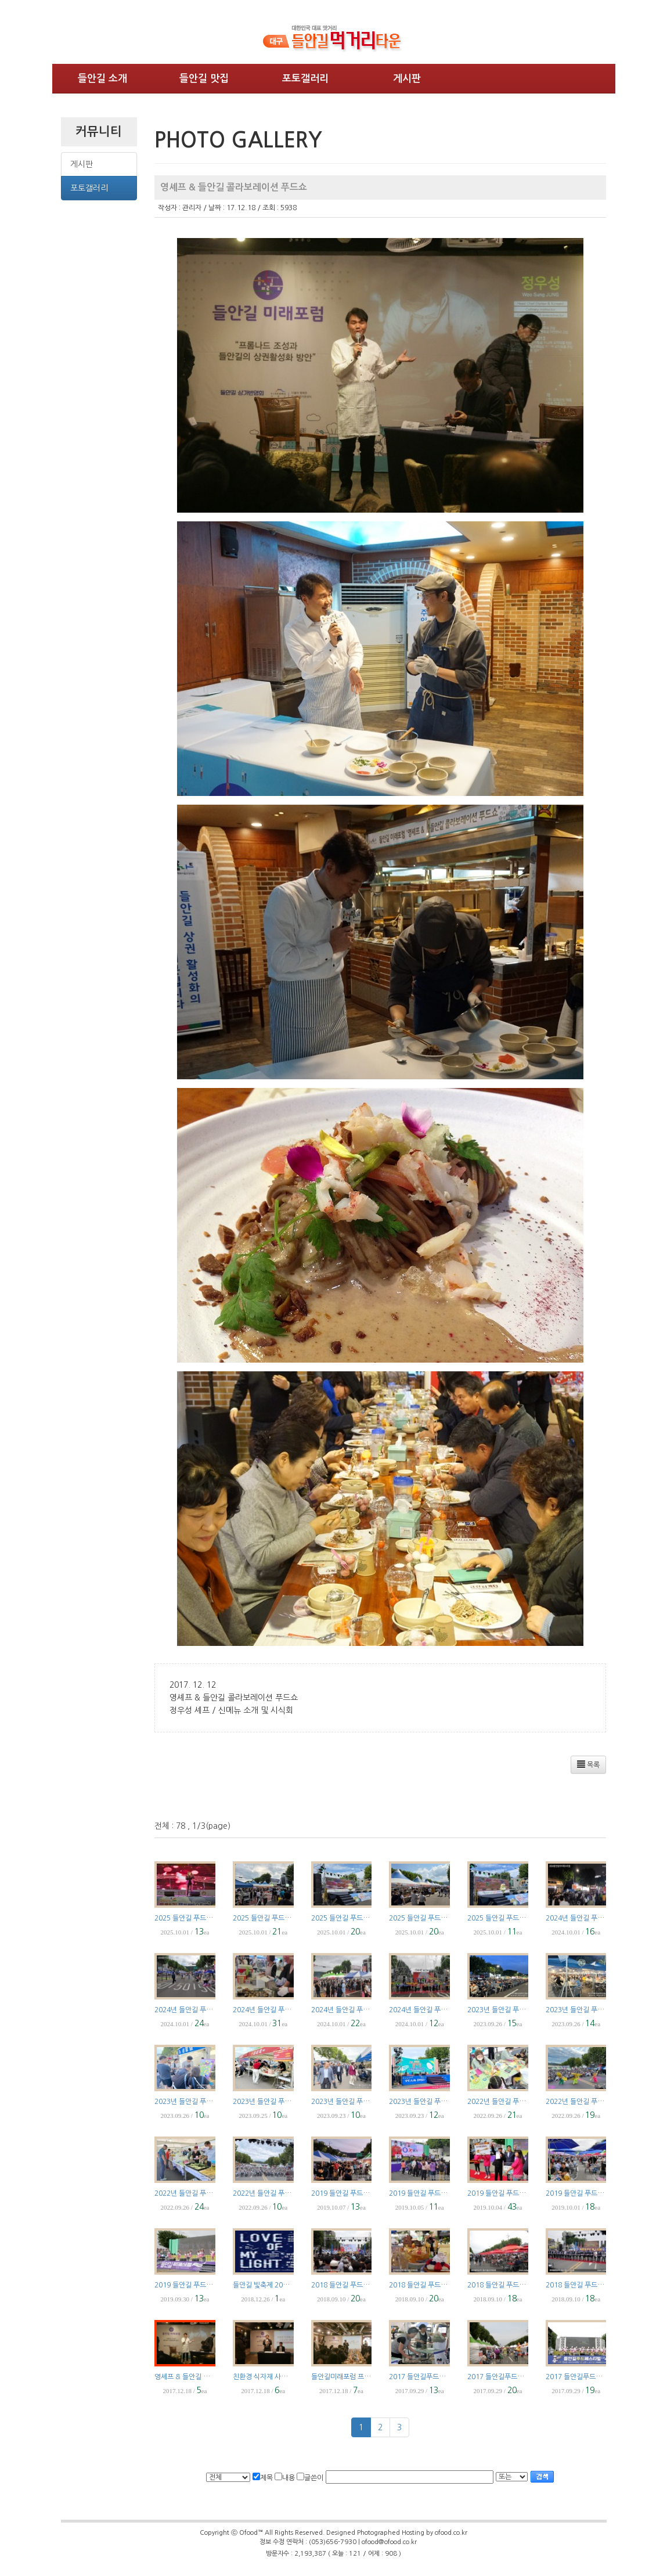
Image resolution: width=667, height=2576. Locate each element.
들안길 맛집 (204, 79)
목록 (588, 1764)
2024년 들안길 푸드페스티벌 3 (277, 2009)
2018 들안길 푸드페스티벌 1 (587, 2285)
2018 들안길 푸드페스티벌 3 (430, 2285)
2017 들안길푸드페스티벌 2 (586, 2376)
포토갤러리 (305, 79)
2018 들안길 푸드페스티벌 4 (352, 2285)
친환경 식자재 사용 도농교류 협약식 (284, 2376)
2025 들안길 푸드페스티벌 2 (430, 1918)
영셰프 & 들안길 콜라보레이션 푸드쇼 (208, 2376)
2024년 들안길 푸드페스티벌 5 (590, 1918)
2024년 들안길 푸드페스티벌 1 (433, 2009)
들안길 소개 (102, 79)
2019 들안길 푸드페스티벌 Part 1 (203, 2285)
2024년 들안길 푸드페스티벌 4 (199, 2009)
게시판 (407, 79)
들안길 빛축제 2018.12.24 (272, 2285)
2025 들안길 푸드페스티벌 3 (352, 1918)
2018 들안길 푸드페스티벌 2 (508, 2285)
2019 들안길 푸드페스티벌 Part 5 (360, 2193)
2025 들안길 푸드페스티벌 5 (195, 1918)
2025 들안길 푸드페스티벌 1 (508, 1918)
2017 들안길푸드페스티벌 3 (508, 2376)
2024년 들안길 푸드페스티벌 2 (356, 2009)
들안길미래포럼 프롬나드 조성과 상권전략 (371, 2376)
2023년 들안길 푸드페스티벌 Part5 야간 (604, 2009)
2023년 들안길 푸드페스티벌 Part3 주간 (291, 2101)
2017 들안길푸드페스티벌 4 (429, 2376)
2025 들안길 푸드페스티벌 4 (274, 1918)
